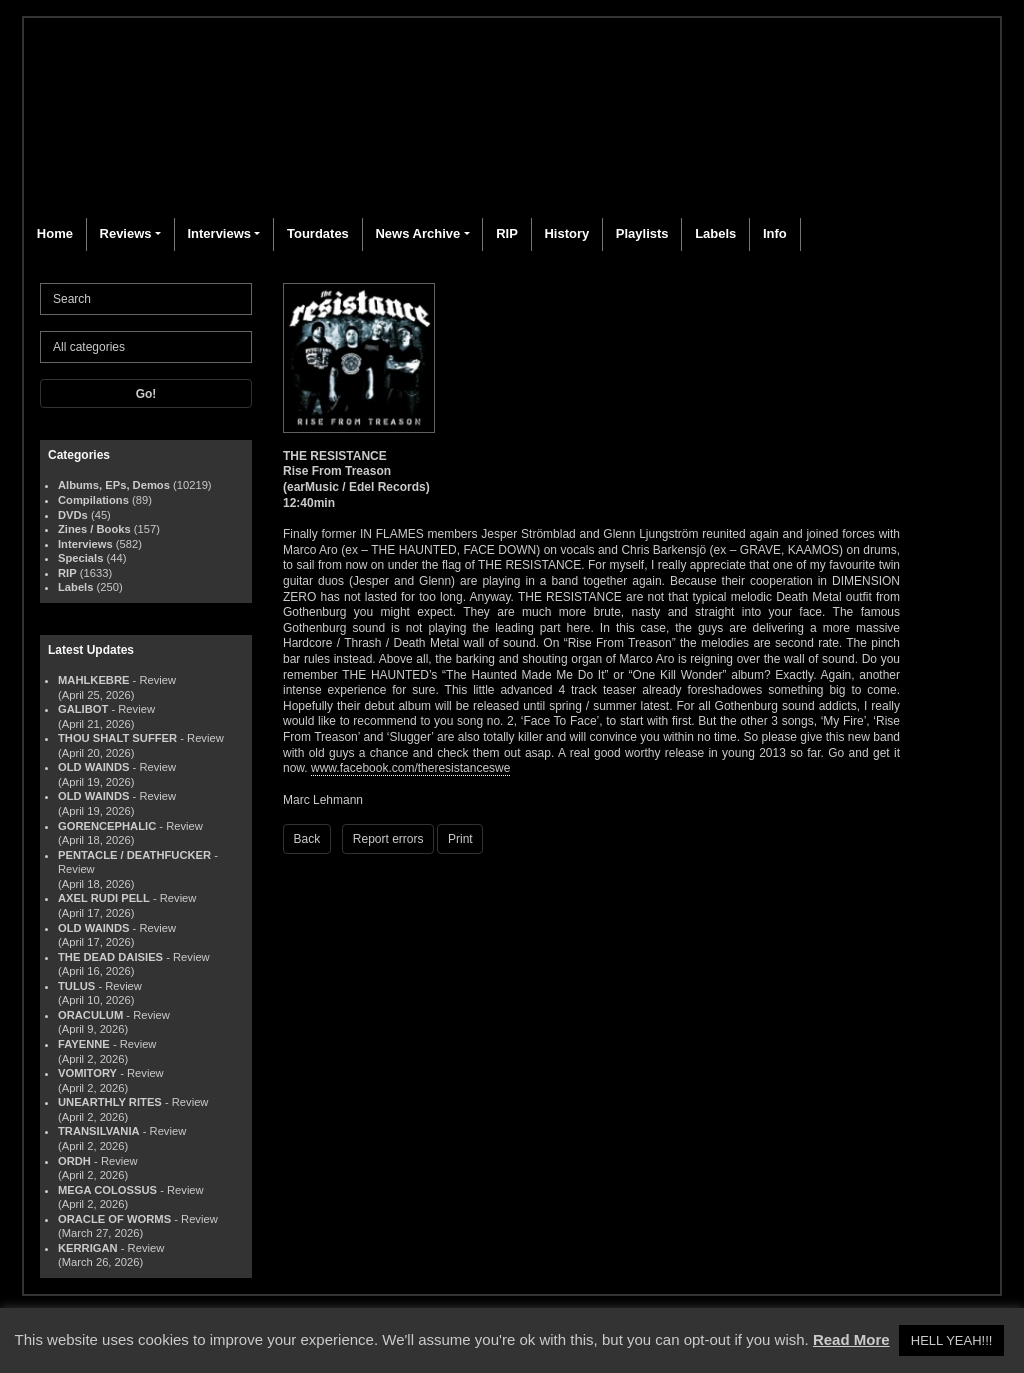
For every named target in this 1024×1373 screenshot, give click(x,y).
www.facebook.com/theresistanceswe (410, 768)
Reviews (126, 233)
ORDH (74, 1161)
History (566, 233)
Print (460, 839)
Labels (715, 233)
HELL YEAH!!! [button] (952, 1340)
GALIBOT (83, 709)
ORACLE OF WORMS (114, 1219)
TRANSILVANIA (99, 1131)
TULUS (76, 986)
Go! (146, 394)
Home (55, 233)
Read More (851, 1339)
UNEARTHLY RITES (110, 1102)
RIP (507, 233)
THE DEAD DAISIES (110, 957)
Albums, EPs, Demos (114, 485)
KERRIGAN (88, 1248)
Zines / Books (94, 529)
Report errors (388, 839)
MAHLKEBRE (93, 680)
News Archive (417, 233)
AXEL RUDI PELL (104, 898)
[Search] (146, 299)
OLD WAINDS (93, 767)
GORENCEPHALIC (107, 826)
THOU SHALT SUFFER (117, 738)
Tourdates (318, 233)
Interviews (219, 233)
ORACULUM (90, 1015)
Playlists (642, 233)
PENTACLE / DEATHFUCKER (134, 855)
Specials (80, 558)
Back (307, 839)
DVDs (73, 515)
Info (775, 233)
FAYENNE (84, 1044)
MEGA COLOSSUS (107, 1190)
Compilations (93, 500)
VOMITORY (87, 1073)
